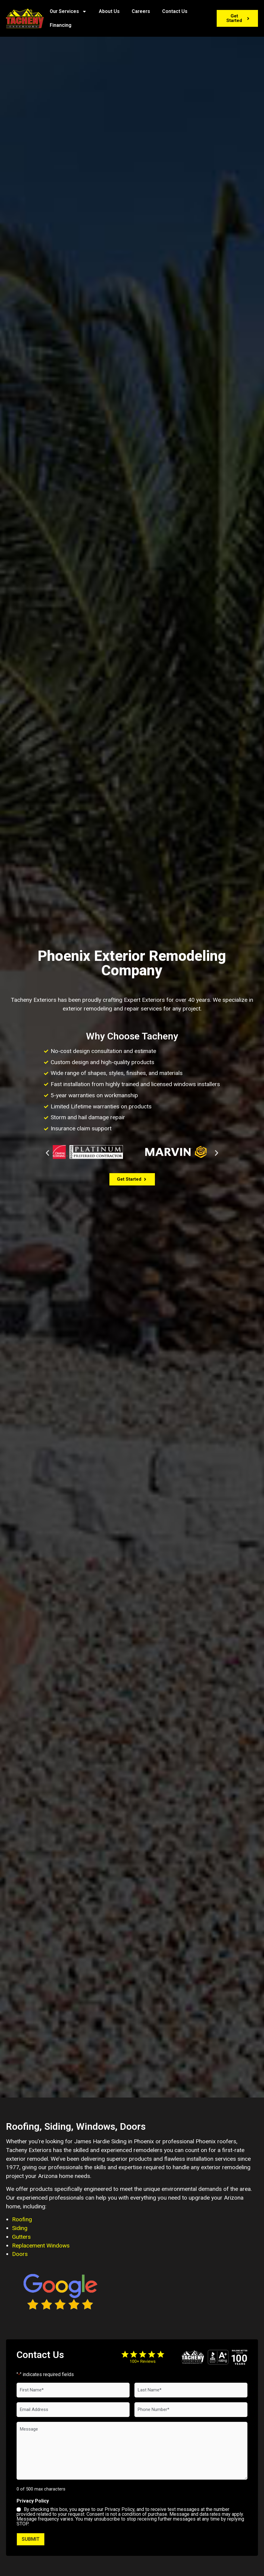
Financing (60, 25)
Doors (20, 2253)
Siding (19, 2228)
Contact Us (174, 11)
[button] (47, 1153)
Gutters (21, 2236)
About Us (109, 11)
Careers (141, 11)
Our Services (68, 11)
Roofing (22, 2219)
